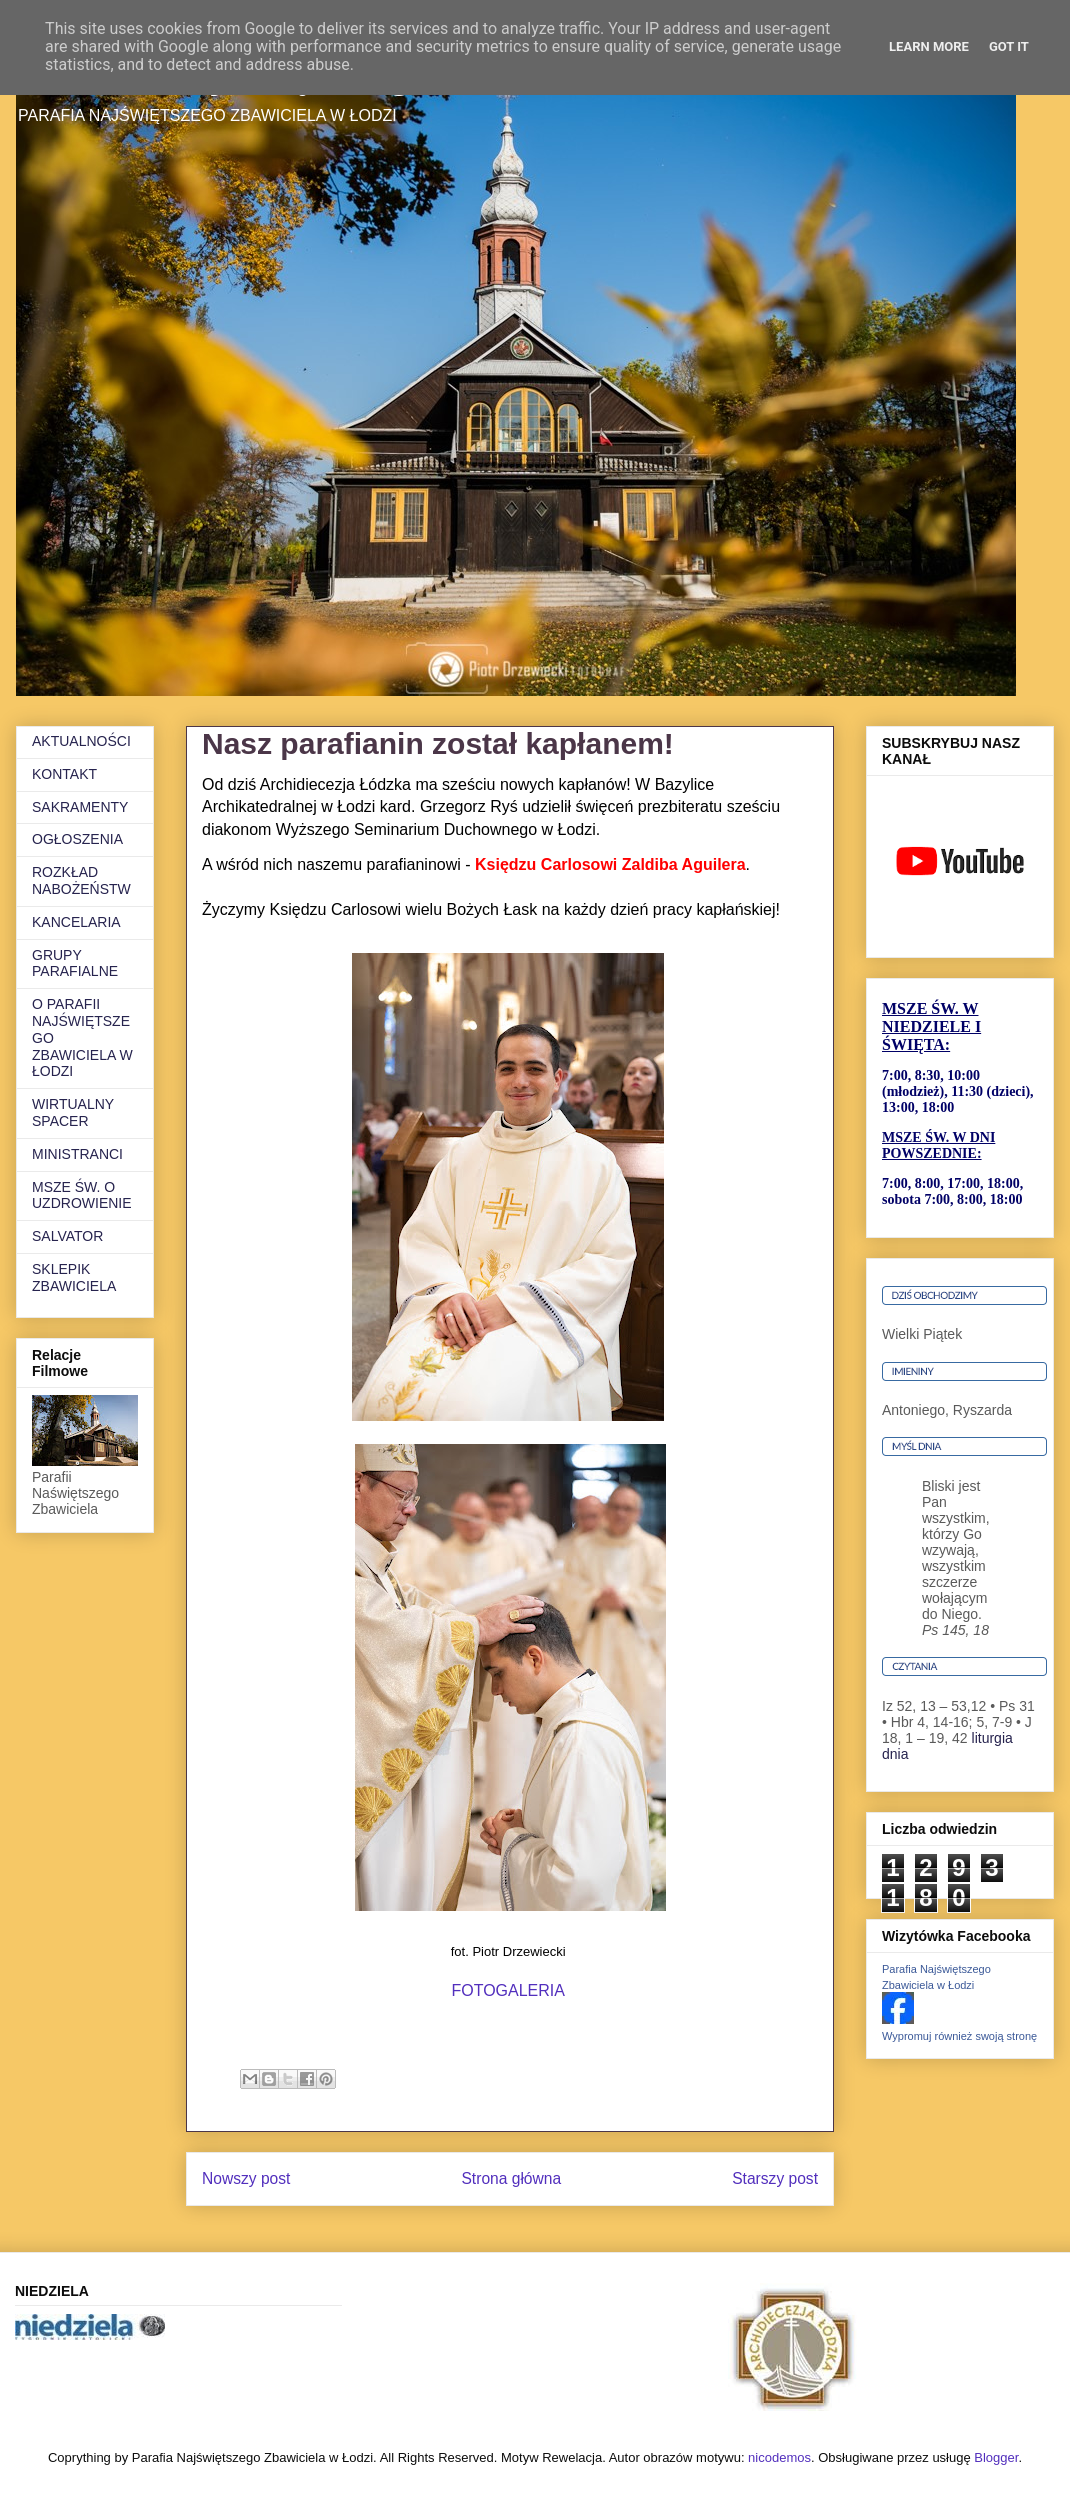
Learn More (929, 46)
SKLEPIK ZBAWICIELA (74, 1277)
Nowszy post (246, 2178)
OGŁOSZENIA (77, 839)
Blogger (996, 2457)
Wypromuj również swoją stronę (959, 2036)
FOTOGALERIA (507, 1990)
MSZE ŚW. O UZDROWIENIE (82, 1195)
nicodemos (779, 2457)
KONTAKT (64, 774)
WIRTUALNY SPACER (73, 1112)
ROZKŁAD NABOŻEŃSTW (81, 880)
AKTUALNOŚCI (81, 741)
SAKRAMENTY (80, 807)
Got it (1009, 46)
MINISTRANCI (77, 1154)
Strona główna (511, 2178)
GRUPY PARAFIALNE (75, 963)
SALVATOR (67, 1236)
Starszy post (775, 2178)
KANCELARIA (76, 922)
